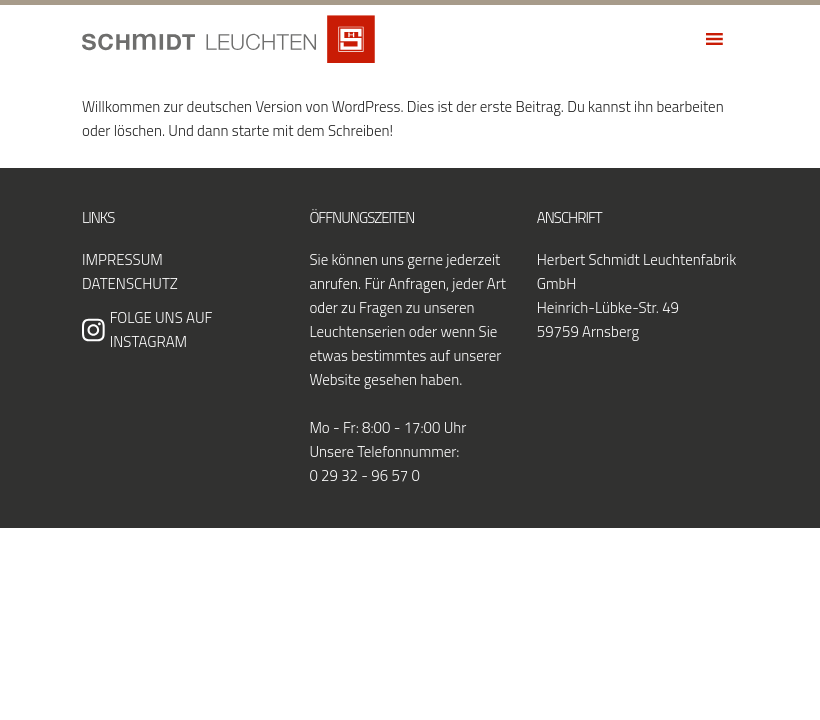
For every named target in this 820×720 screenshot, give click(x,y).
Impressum (122, 259)
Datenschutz (130, 283)
